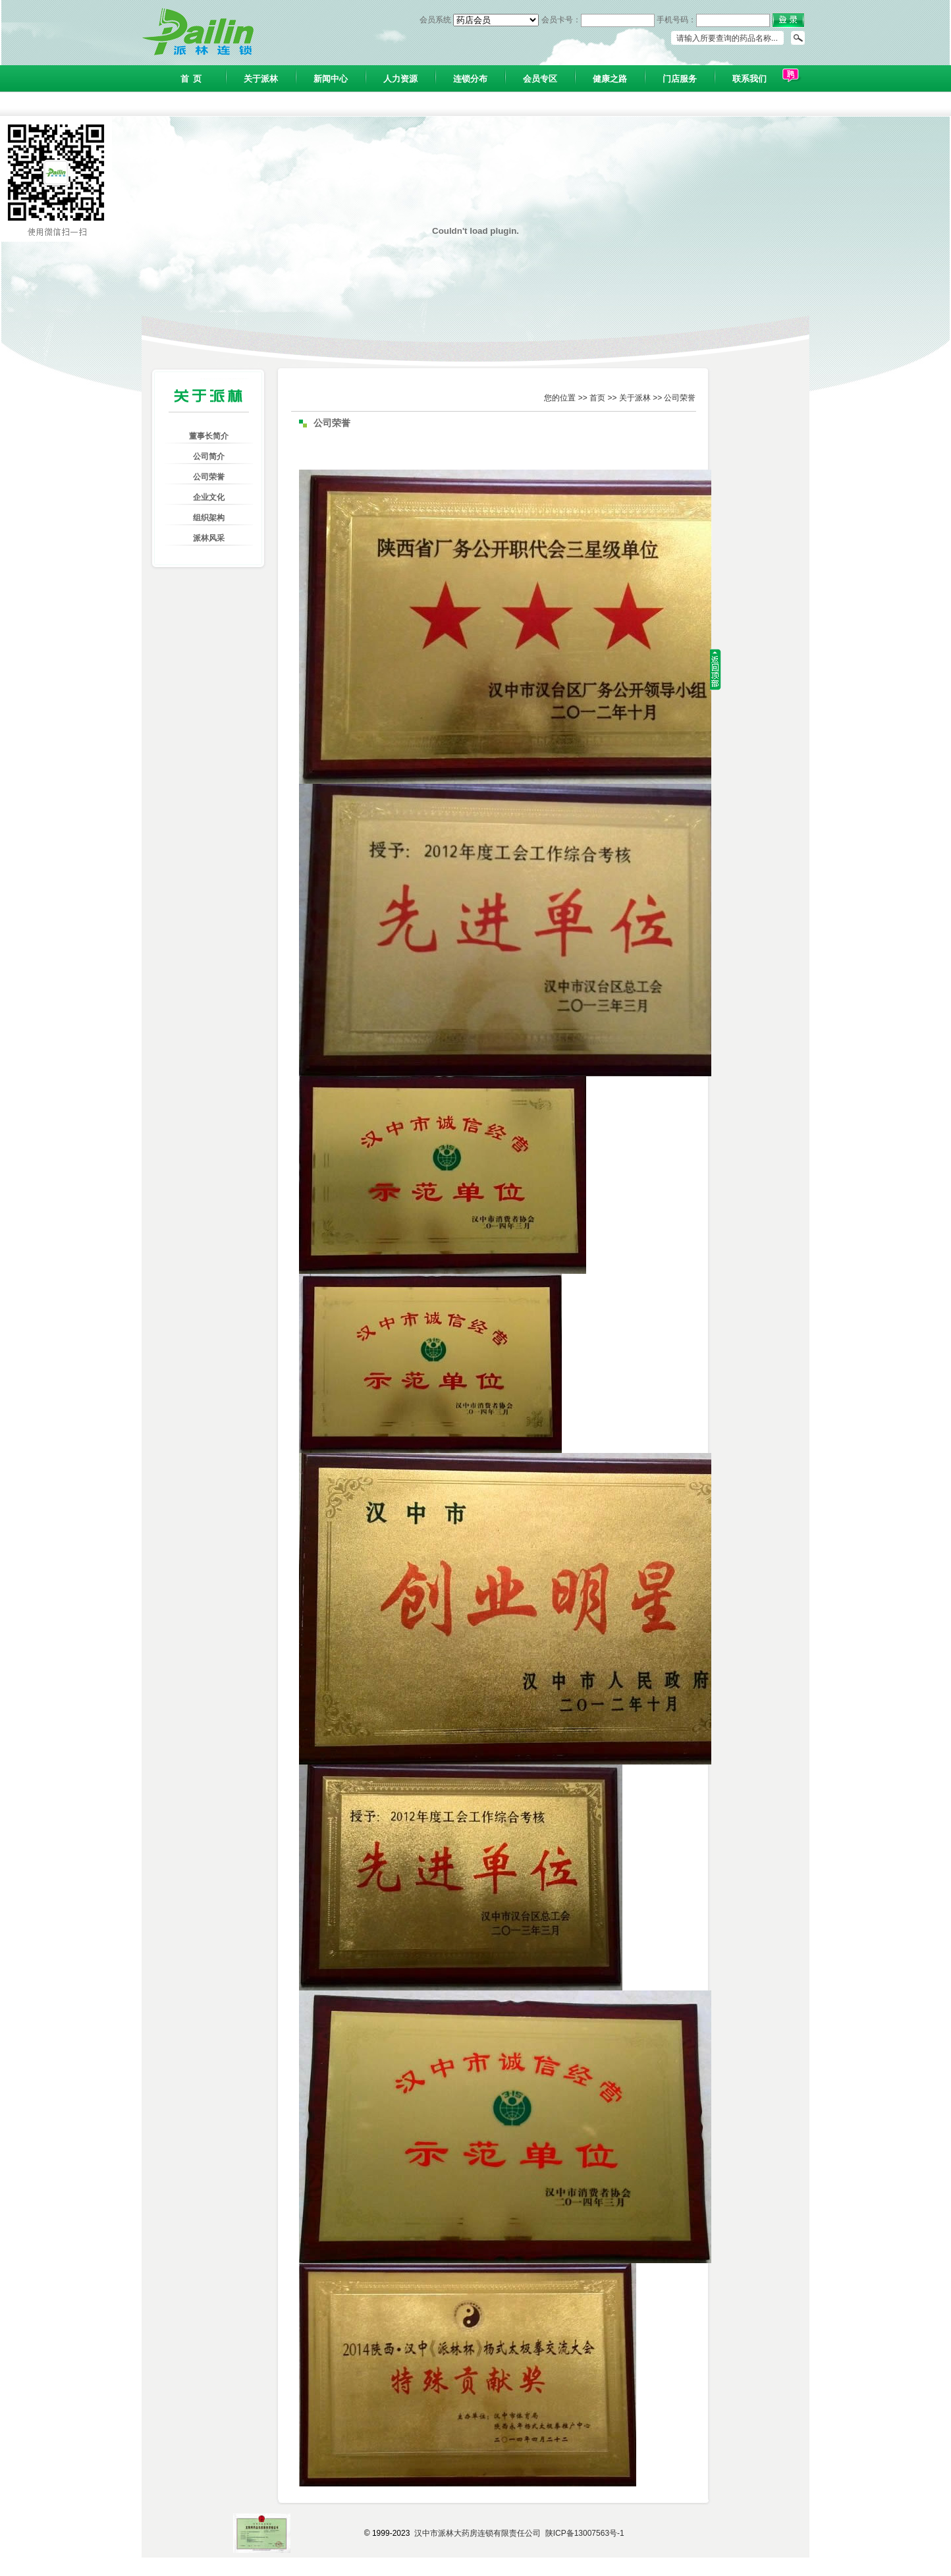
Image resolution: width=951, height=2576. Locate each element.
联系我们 (749, 79)
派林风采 (209, 538)
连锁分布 (470, 79)
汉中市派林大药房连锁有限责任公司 (477, 2533)
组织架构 (209, 517)
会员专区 (540, 79)
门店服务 (680, 79)
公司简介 (209, 456)
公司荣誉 (209, 476)
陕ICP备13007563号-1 (584, 2533)
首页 (597, 397)
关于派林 (261, 79)
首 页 (191, 79)
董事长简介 (209, 436)
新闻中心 (330, 79)
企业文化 (209, 497)
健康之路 (610, 79)
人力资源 (400, 79)
